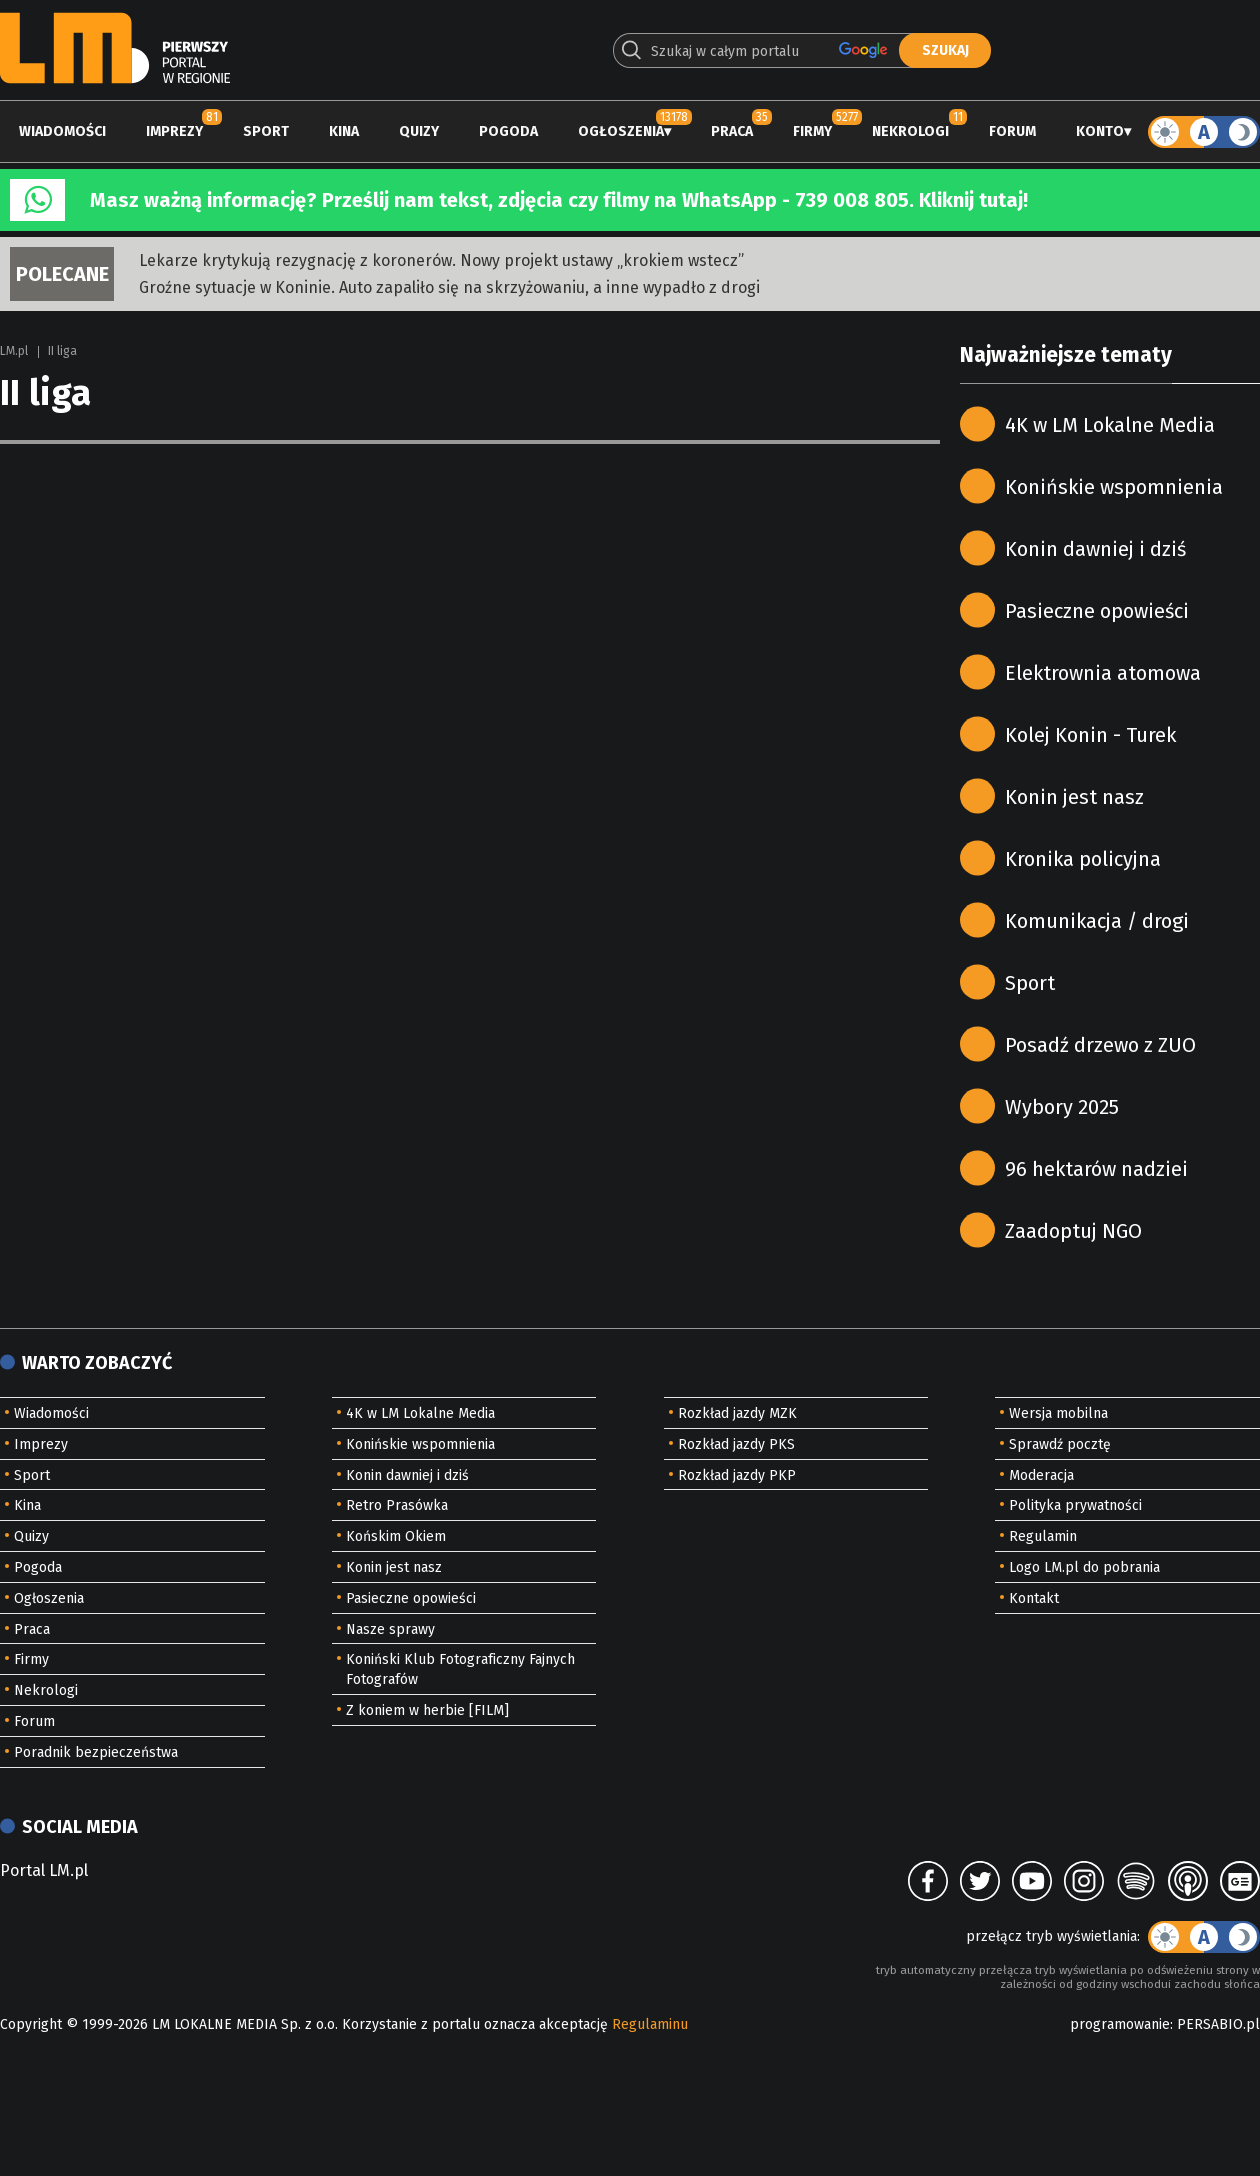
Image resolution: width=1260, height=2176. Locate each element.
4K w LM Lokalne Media (1110, 425)
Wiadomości (62, 131)
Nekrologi (910, 131)
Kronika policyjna (1083, 859)
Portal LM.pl (44, 1870)
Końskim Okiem (396, 1536)
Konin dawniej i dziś (1095, 549)
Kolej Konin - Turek (1090, 735)
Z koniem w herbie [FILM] (427, 1710)
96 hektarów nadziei (1096, 1169)
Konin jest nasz (1074, 797)
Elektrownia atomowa (1103, 673)
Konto (1100, 131)
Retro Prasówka (397, 1505)
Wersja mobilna (1058, 1413)
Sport (266, 131)
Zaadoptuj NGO (1073, 1231)
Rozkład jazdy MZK (737, 1413)
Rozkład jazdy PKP (737, 1475)
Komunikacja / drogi (1097, 921)
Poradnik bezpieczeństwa (96, 1752)
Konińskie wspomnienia (1114, 487)
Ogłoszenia (621, 131)
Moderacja (1041, 1475)
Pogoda (508, 131)
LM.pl (14, 351)
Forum (1012, 131)
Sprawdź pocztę (1060, 1444)
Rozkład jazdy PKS (736, 1444)
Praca (732, 131)
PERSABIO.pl (1218, 2024)
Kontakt (1034, 1598)
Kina (344, 131)
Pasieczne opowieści (1097, 611)
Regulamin (1043, 1536)
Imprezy (174, 131)
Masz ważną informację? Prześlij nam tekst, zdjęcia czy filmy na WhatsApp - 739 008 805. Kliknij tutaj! (559, 200)
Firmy (812, 131)
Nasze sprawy (390, 1629)
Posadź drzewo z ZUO (1100, 1045)
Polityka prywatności (1075, 1505)
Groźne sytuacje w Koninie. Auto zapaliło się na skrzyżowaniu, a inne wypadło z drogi (449, 287)
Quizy (419, 131)
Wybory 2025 (1062, 1107)
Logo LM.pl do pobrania (1084, 1567)
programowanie (1120, 2024)
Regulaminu (650, 2024)
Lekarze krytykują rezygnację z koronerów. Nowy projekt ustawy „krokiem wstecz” (441, 260)
